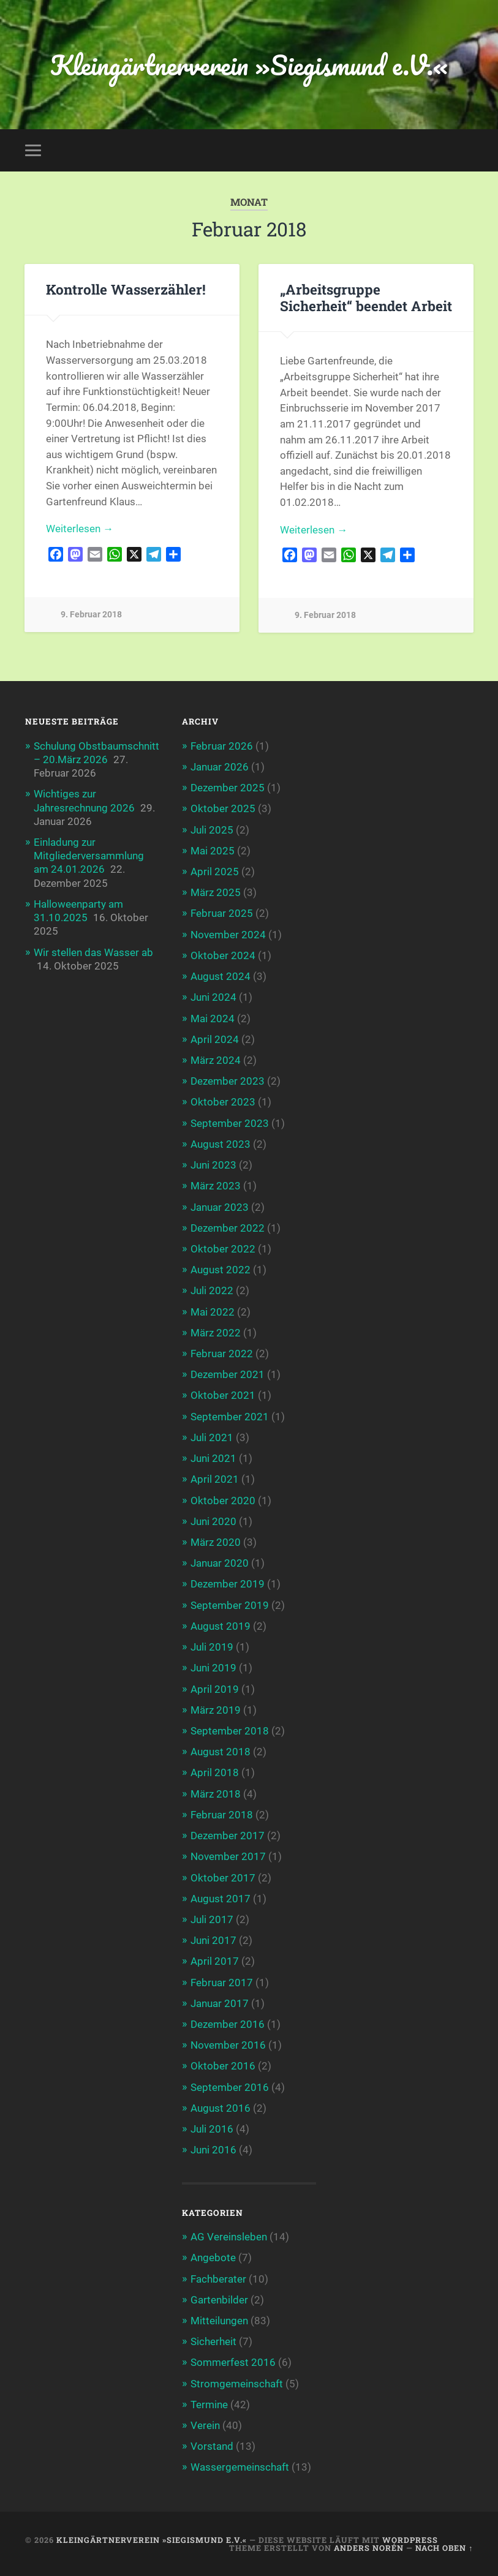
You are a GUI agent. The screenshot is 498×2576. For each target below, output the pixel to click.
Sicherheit (213, 2341)
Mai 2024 (213, 1018)
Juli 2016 (212, 2129)
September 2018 (230, 1731)
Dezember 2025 (228, 787)
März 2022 (216, 1333)
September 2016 (230, 2087)
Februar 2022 (222, 1353)
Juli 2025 (212, 830)
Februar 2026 (222, 746)
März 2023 (216, 1186)
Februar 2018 (222, 1815)
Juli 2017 (212, 1919)
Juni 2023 (213, 1165)
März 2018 (216, 1794)
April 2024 (215, 1039)
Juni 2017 (213, 1940)
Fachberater (218, 2279)
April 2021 (215, 1479)
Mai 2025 (213, 851)
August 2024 (221, 976)
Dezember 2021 (228, 1374)
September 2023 (230, 1123)
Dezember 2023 (228, 1081)
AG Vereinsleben (229, 2237)
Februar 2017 (222, 1982)
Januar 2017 (220, 2003)
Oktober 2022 (223, 1249)
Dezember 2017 (228, 1835)
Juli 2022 (212, 1290)
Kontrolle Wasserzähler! (126, 289)
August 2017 (221, 1898)
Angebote (213, 2257)
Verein (205, 2425)
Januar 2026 (220, 767)
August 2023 (221, 1144)
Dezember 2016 (228, 2024)
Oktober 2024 (223, 955)
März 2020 (216, 1542)
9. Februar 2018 (91, 614)
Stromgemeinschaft (237, 2384)
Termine (209, 2404)
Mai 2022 (213, 1312)
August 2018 (221, 1752)
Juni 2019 (213, 1668)
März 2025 (216, 892)
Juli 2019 (212, 1647)
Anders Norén (369, 2548)
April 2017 (215, 1961)
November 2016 (228, 2045)
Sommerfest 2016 (233, 2362)
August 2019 (221, 1626)
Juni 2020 (213, 1521)
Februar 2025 (222, 913)
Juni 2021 (213, 1458)
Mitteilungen (219, 2320)
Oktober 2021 (223, 1395)
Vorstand (212, 2446)
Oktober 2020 (223, 1500)
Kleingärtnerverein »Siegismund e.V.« (249, 64)
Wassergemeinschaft (240, 2467)
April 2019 (215, 1689)
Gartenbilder (219, 2300)
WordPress (410, 2540)
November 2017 (228, 1856)
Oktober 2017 (223, 1878)
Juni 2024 (213, 997)
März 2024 (216, 1060)
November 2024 (228, 934)
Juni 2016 (213, 2150)
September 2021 (230, 1416)
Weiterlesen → (79, 528)
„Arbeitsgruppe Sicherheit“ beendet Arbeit (366, 297)
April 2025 (215, 871)
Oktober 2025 (223, 808)
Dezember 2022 (228, 1228)
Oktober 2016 (223, 2066)
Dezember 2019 (228, 1584)
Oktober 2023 (223, 1102)
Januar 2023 (220, 1207)
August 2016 (221, 2108)
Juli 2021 (212, 1437)
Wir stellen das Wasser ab (93, 952)
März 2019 (216, 1710)
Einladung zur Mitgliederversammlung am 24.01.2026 (89, 855)
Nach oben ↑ (444, 2548)
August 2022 (221, 1270)
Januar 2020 (220, 1563)
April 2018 (215, 1772)
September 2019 (230, 1605)
